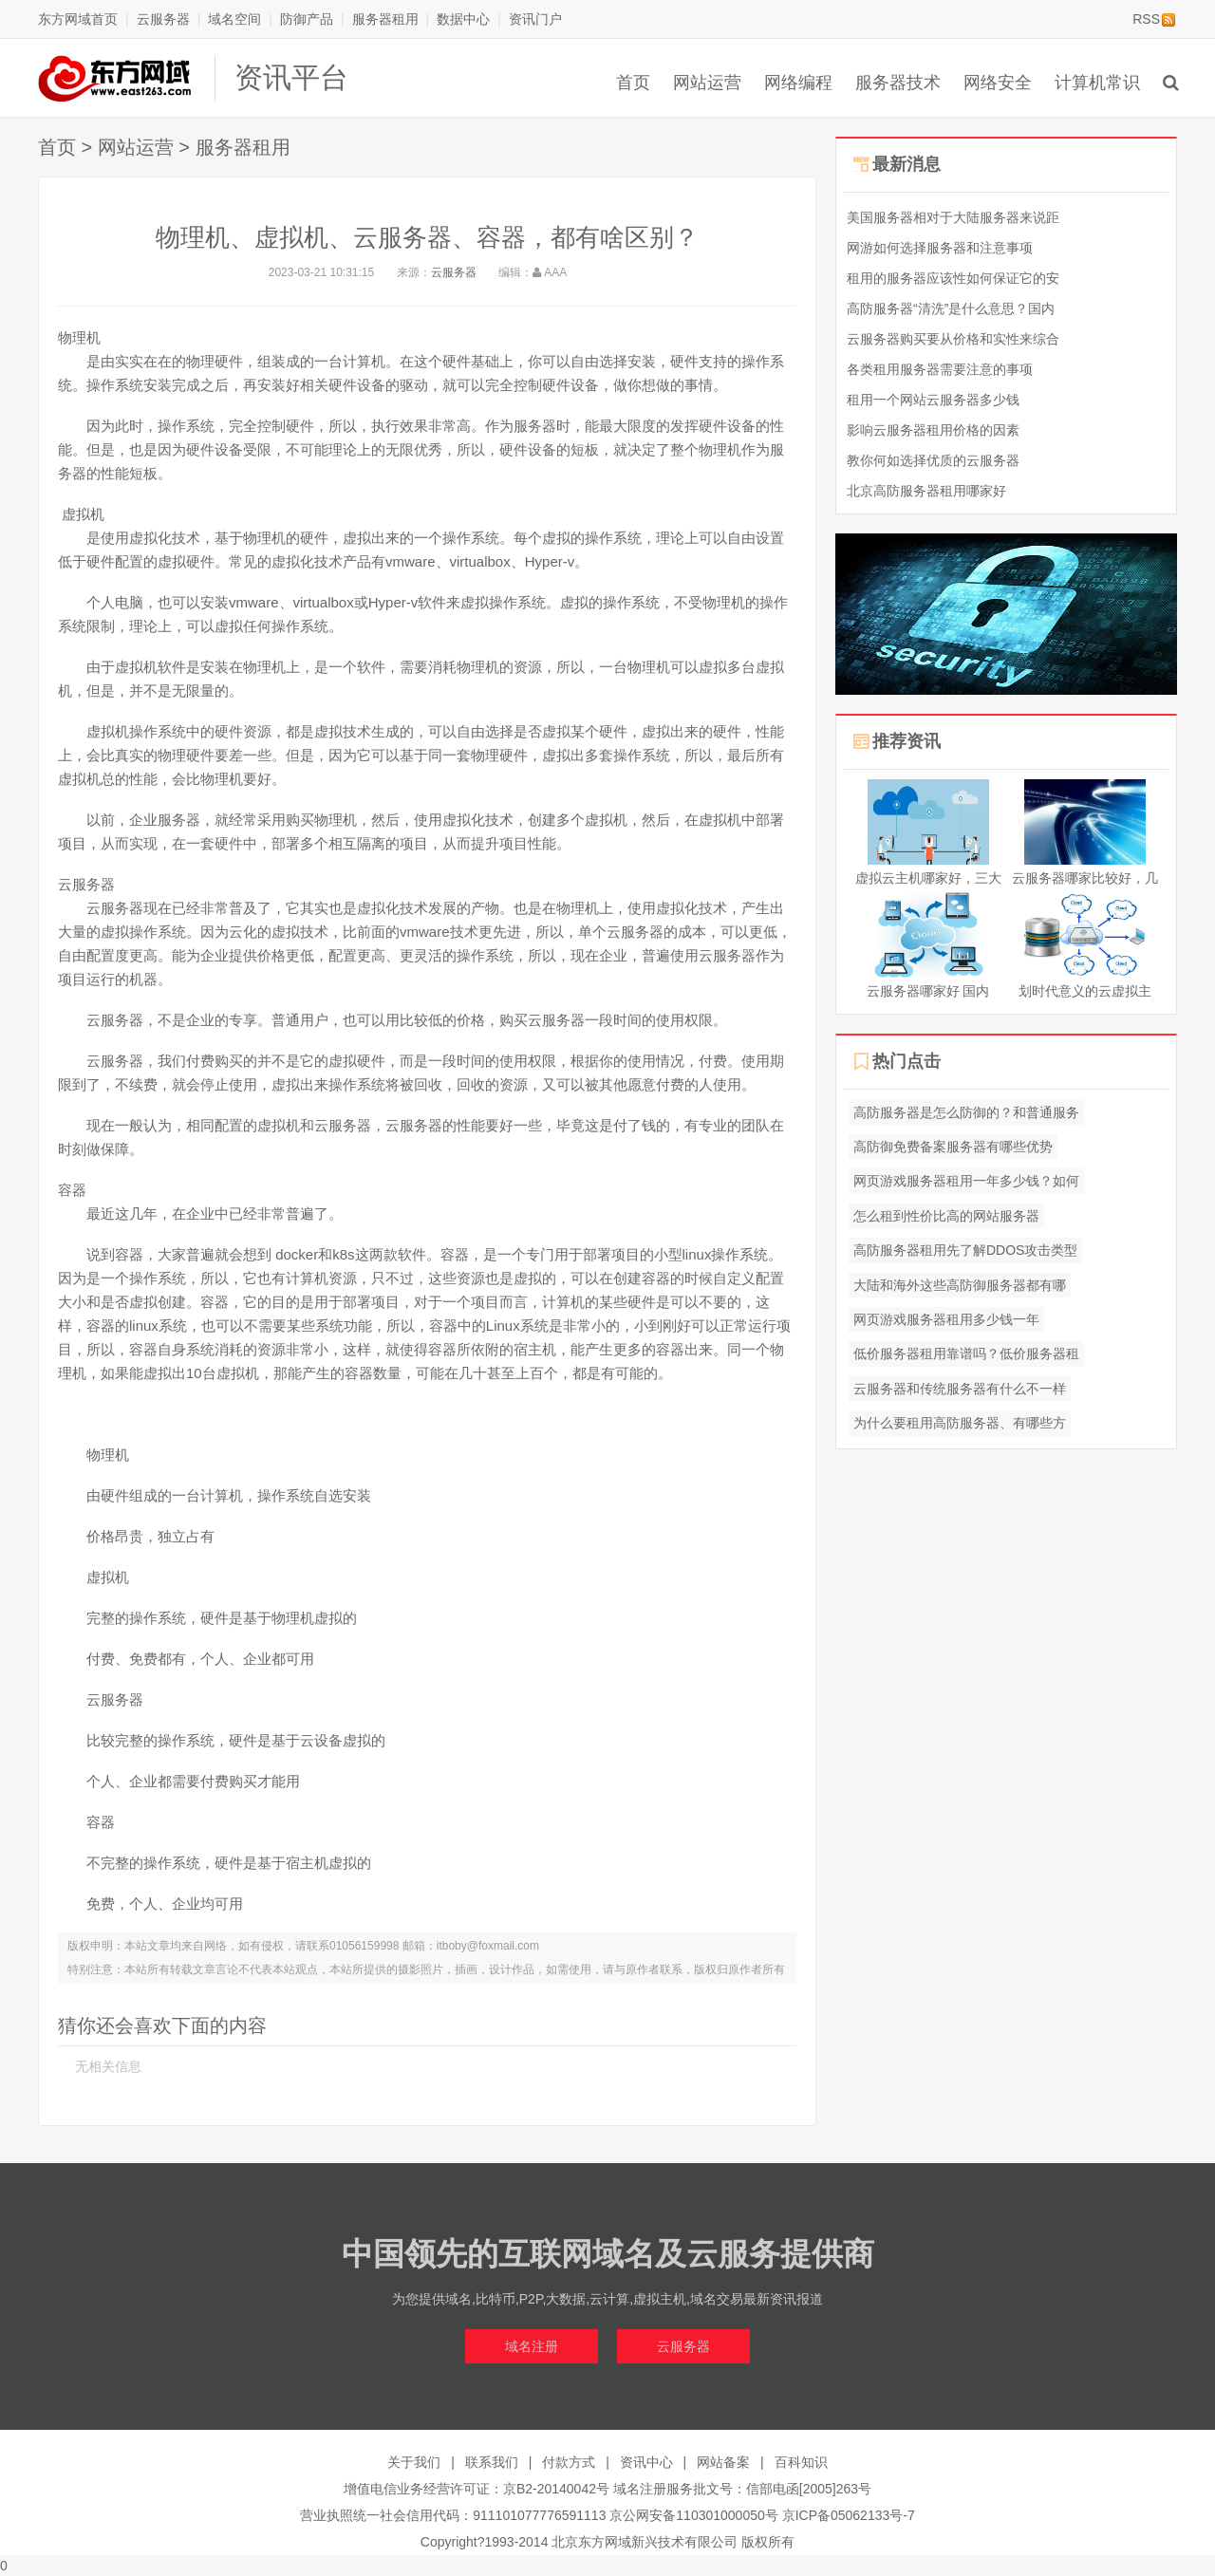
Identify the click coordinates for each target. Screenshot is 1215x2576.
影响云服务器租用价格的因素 (933, 430)
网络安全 (997, 82)
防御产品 (306, 19)
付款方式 (568, 2462)
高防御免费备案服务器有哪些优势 (953, 1146)
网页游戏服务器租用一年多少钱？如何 (966, 1180)
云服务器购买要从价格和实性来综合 (953, 338)
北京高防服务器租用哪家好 (926, 490)
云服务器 (163, 19)
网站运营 (707, 82)
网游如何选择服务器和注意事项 (940, 247)
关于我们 (413, 2462)
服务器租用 (385, 19)
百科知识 (801, 2462)
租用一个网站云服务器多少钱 (933, 399)
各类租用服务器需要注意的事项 (940, 369)
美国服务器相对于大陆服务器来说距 (953, 217)
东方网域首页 (78, 19)
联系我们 (491, 2462)
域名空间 (234, 19)
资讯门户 (535, 19)
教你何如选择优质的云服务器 (933, 460)
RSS (1153, 19)
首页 (633, 82)
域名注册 (531, 2346)
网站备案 (723, 2462)
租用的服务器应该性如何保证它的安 (953, 278)
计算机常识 (1097, 82)
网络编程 (798, 82)
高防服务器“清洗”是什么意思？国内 (951, 308)
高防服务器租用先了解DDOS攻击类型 (965, 1250)
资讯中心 (646, 2462)
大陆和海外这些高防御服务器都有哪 (959, 1285)
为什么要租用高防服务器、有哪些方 (959, 1422)
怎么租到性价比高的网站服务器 (946, 1215)
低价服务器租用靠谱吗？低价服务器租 (966, 1353)
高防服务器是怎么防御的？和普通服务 (966, 1112)
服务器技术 (898, 82)
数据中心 (463, 19)
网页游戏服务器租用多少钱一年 (946, 1319)
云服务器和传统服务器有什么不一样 (959, 1388)
